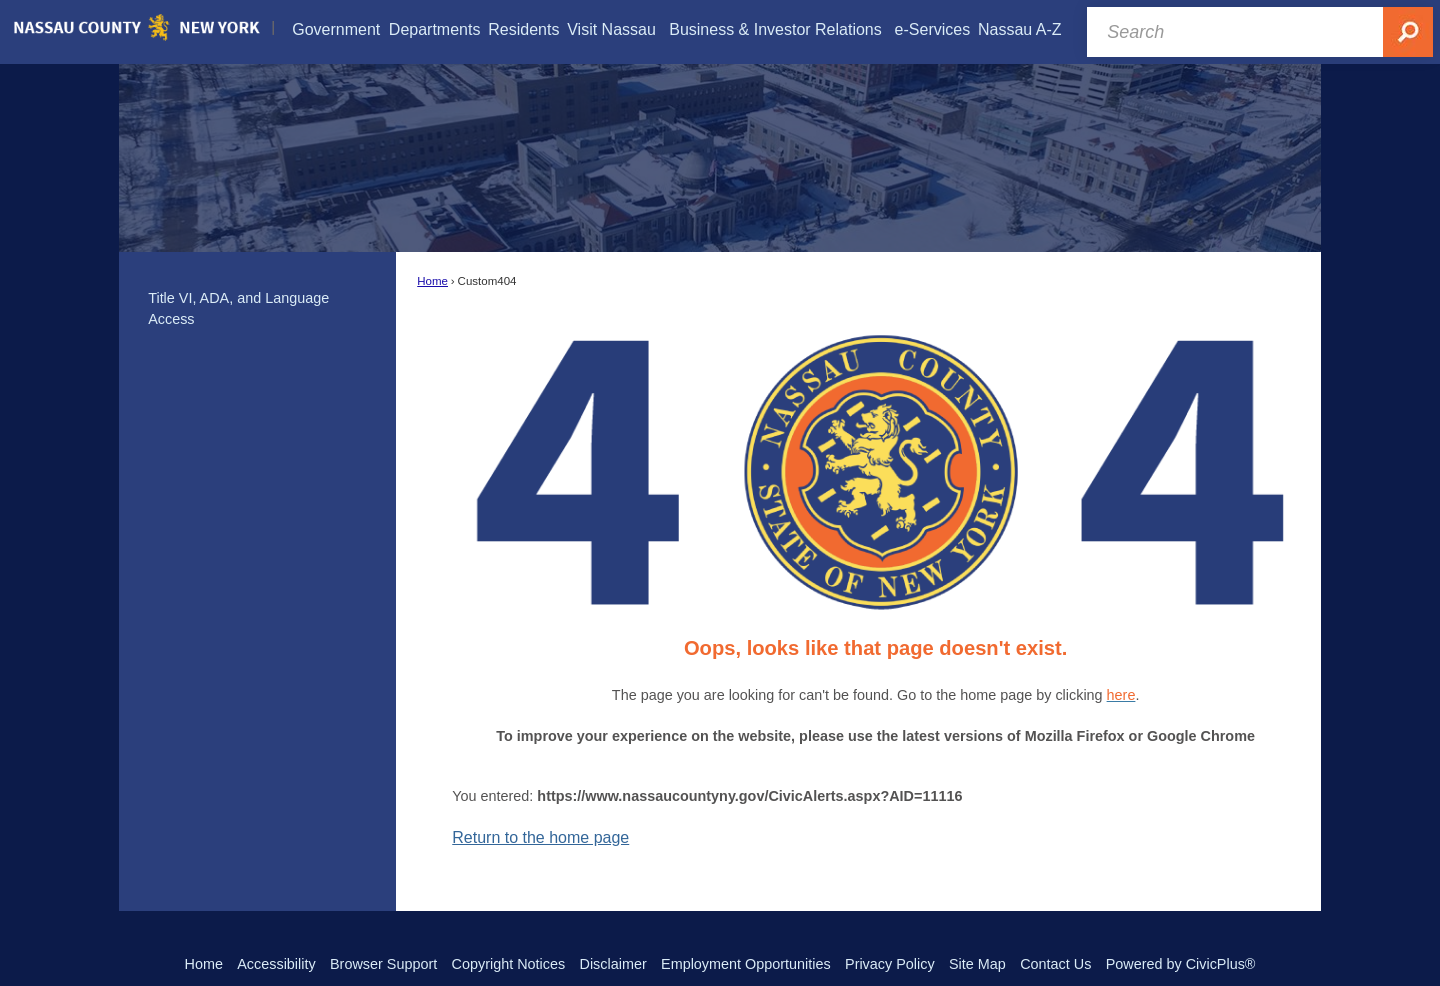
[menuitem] (336, 29)
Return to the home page (540, 837)
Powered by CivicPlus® (1181, 964)
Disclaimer (613, 964)
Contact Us (1055, 964)
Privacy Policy (890, 964)
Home (432, 281)
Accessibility (276, 964)
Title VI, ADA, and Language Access (238, 309)
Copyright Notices (509, 964)
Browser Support (383, 964)
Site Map (977, 964)
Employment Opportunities (746, 964)
